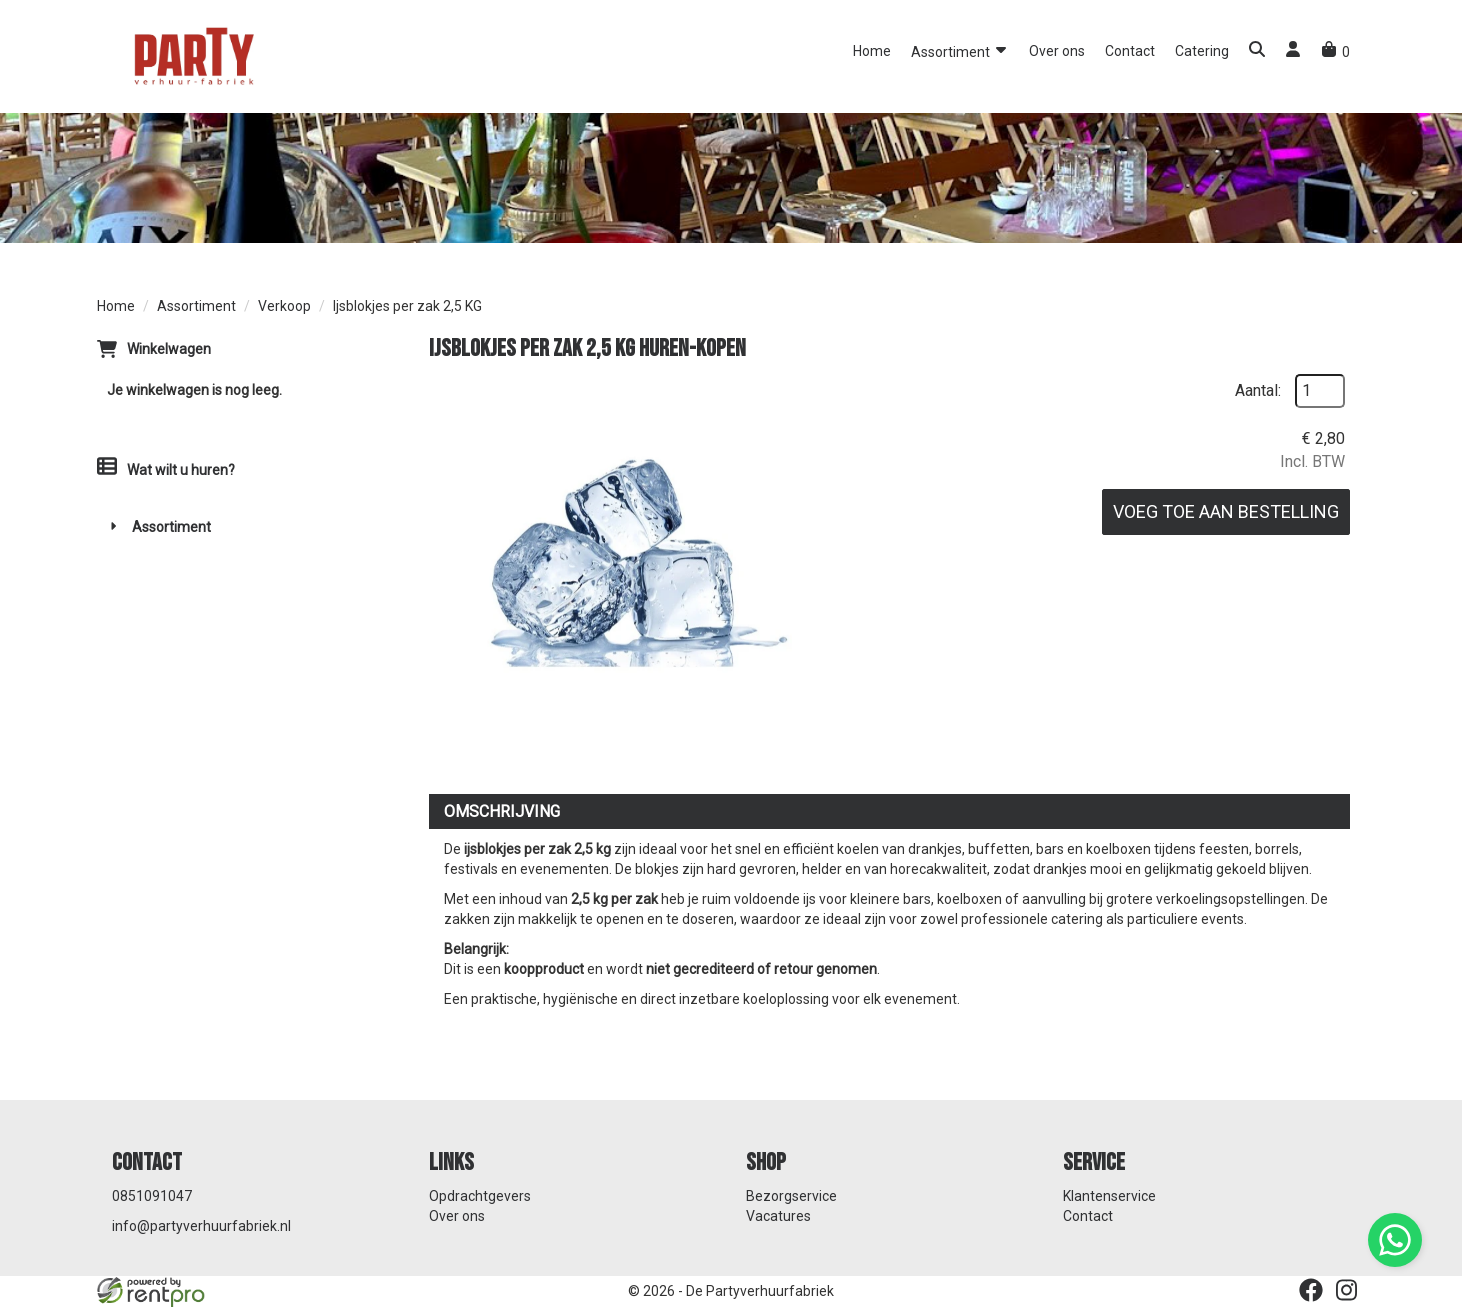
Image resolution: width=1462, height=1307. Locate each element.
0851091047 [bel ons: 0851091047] (152, 1196)
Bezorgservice (791, 1196)
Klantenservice (1109, 1196)
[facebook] (1311, 1290)
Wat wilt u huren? (166, 470)
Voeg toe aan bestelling (1226, 511)
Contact (1130, 51)
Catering (1202, 51)
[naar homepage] (192, 55)
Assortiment (960, 50)
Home (872, 51)
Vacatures (778, 1216)
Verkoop (284, 306)
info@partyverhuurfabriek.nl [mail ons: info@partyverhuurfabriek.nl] (201, 1226)
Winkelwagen (169, 349)
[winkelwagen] (1335, 52)
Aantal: (1258, 390)
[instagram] (1347, 1290)
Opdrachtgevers (480, 1196)
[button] (1257, 51)
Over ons (1057, 51)
